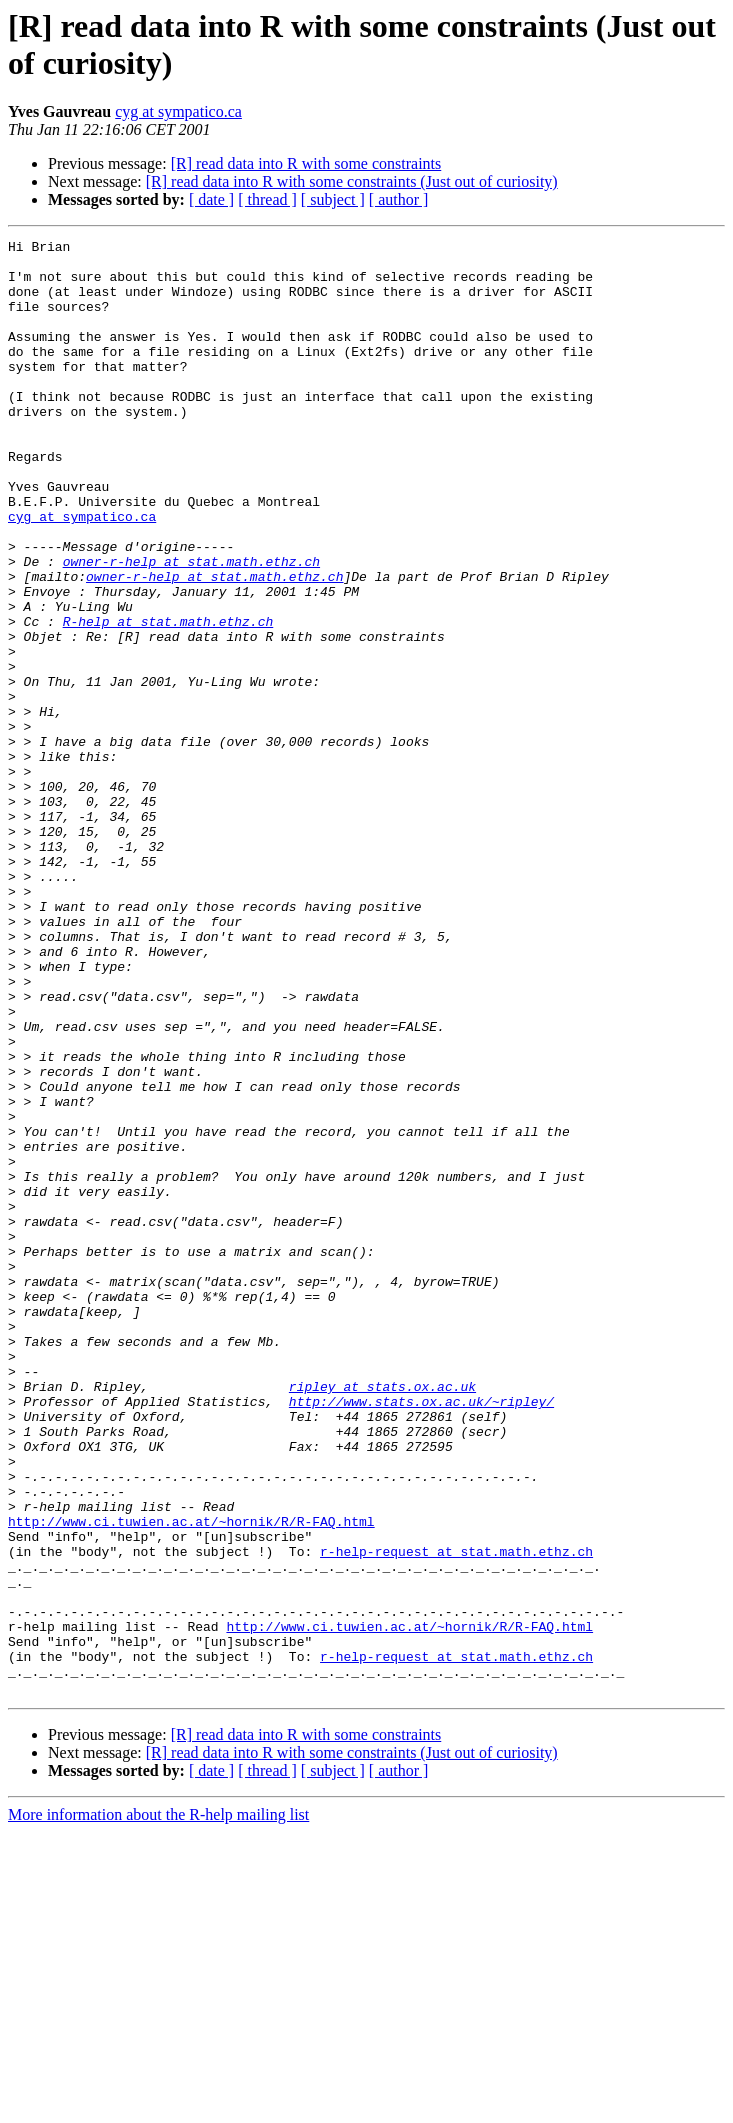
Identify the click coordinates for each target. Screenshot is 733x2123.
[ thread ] (267, 199)
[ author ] (399, 199)
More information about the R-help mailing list (158, 2105)
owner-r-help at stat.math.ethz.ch (191, 627)
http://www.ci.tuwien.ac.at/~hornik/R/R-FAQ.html (191, 1779)
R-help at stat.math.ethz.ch (168, 699)
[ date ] (211, 199)
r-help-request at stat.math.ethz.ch (456, 1815)
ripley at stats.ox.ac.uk (382, 1617)
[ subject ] (333, 199)
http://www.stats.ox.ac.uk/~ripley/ (421, 1635)
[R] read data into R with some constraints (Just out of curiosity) (352, 181)
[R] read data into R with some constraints (306, 163)
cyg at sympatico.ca (178, 111)
